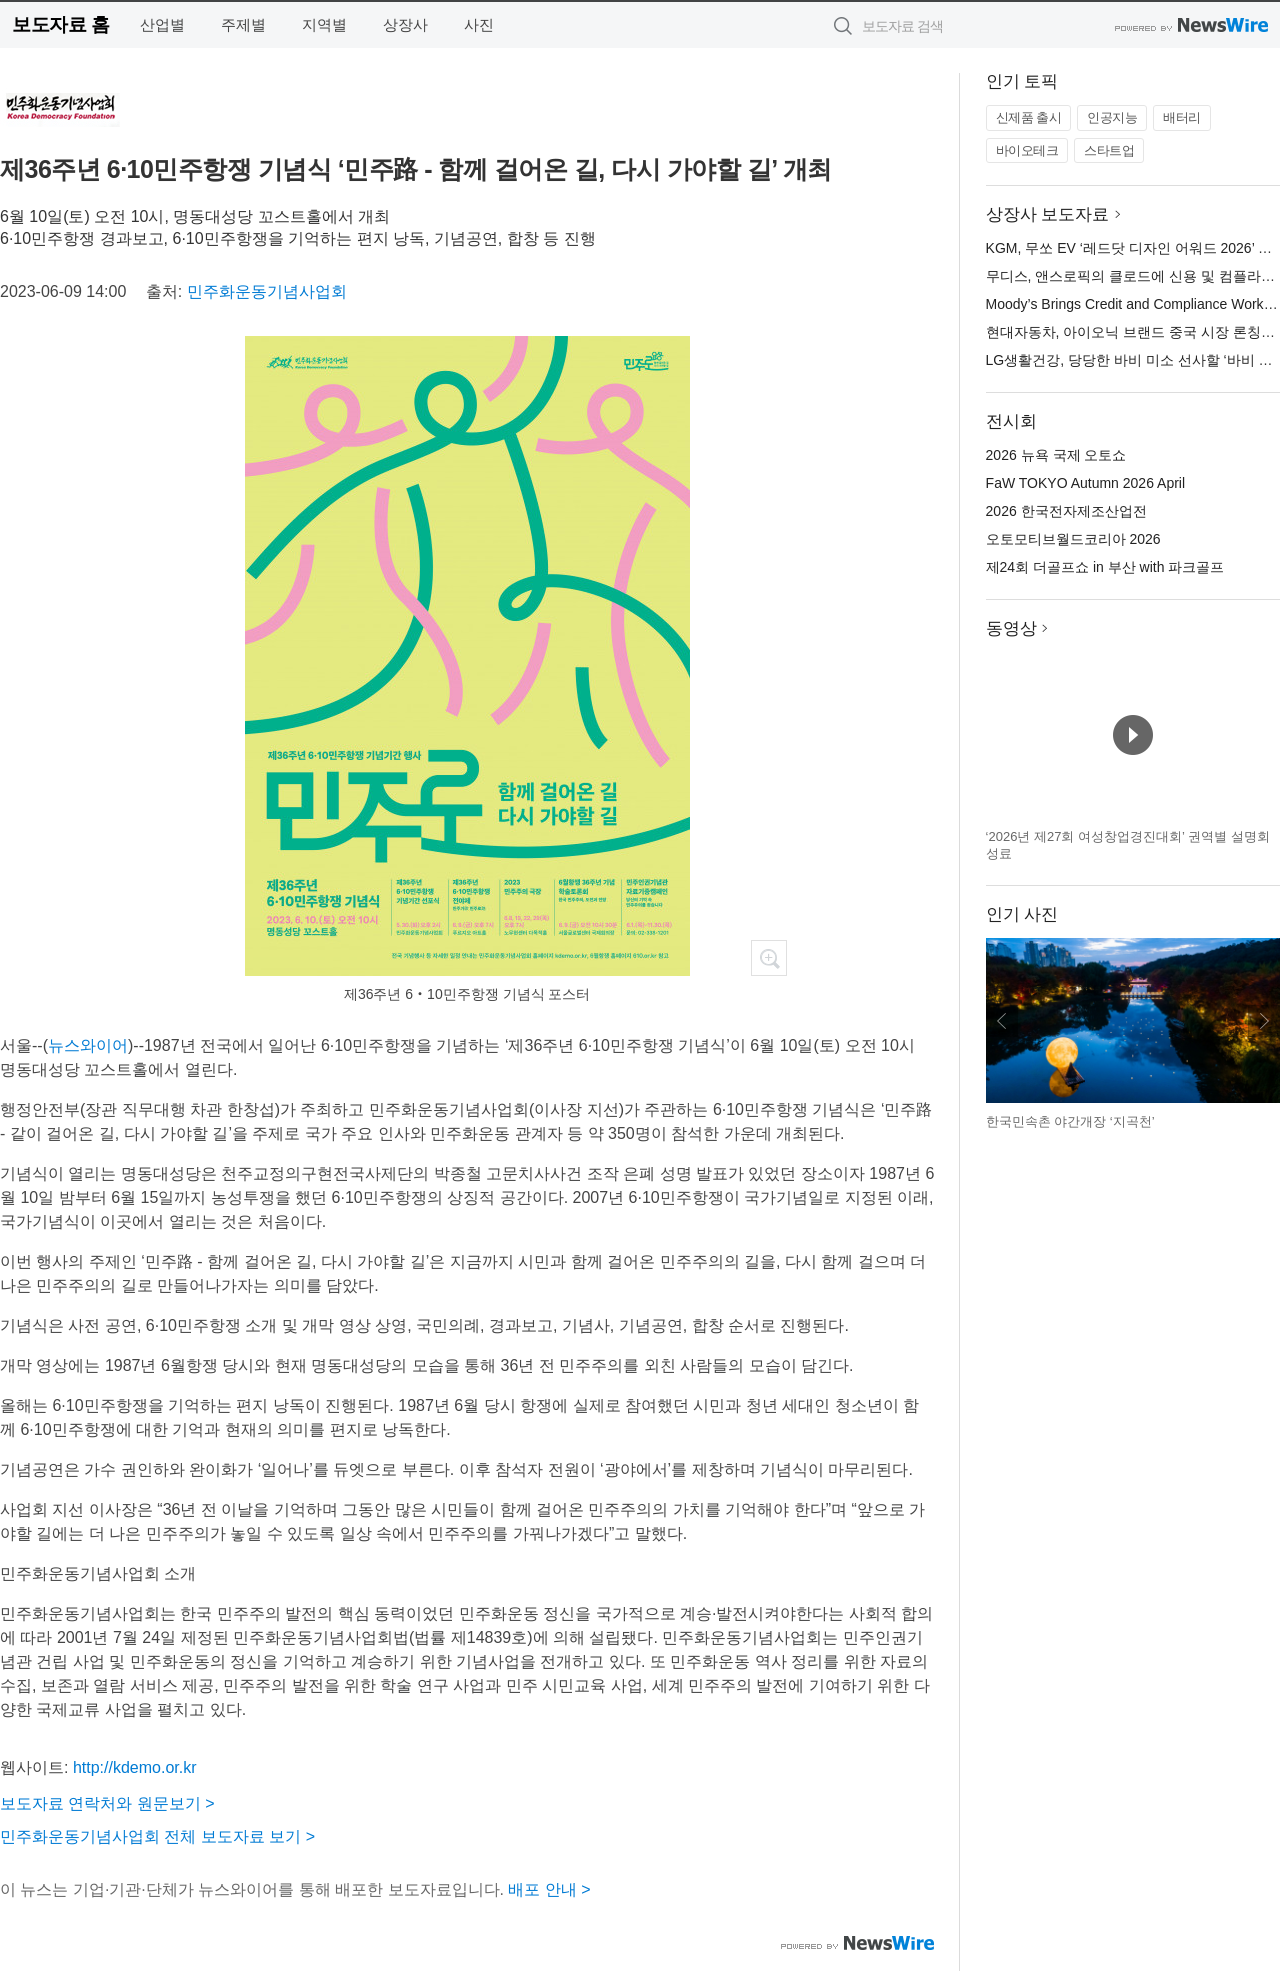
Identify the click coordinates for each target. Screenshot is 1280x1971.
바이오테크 (1027, 150)
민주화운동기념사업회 (267, 291)
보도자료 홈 (60, 24)
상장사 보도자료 (1048, 214)
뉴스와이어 (88, 1045)
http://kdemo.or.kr (135, 1767)
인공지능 (1112, 117)
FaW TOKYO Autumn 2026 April (1085, 483)
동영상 (1011, 628)
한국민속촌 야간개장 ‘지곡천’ (1070, 1121)
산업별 (162, 24)
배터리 (1182, 117)
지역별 (324, 24)
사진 (479, 24)
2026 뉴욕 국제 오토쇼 (1056, 455)
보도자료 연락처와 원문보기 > (107, 1803)
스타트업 (1109, 150)
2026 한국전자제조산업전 (1066, 511)
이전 (1002, 1021)
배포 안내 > (549, 1889)
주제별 (243, 24)
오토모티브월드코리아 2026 (1073, 539)
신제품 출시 (1029, 117)
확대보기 (769, 958)
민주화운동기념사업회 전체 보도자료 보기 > (157, 1836)
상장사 (405, 24)
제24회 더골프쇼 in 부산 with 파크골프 (1105, 567)
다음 (1264, 1021)
